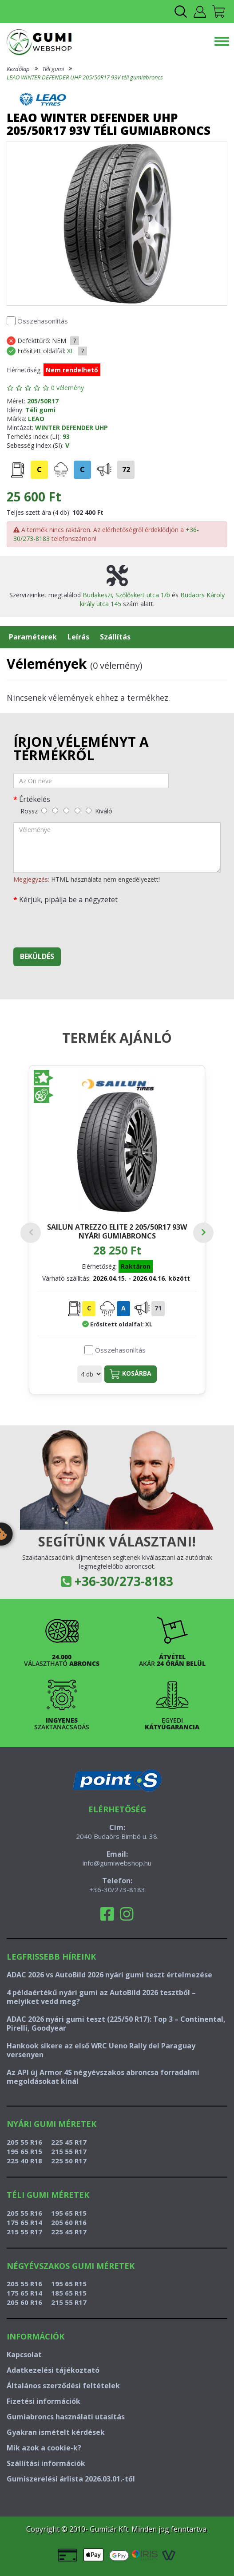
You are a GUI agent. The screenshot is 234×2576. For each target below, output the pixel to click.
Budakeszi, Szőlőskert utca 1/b (126, 595)
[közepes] (66, 810)
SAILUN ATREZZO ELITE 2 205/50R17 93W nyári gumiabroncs (117, 1231)
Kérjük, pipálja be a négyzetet (68, 899)
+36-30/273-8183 (124, 1581)
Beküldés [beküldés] (37, 956)
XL (70, 351)
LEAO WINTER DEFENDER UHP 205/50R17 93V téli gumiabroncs (85, 77)
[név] (91, 780)
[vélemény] (117, 847)
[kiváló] (88, 810)
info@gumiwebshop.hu (117, 1862)
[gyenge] (55, 810)
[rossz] (44, 810)
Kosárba (130, 1374)
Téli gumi (53, 69)
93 (66, 436)
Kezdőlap (18, 69)
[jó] (77, 810)
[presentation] (80, 923)
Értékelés (34, 799)
